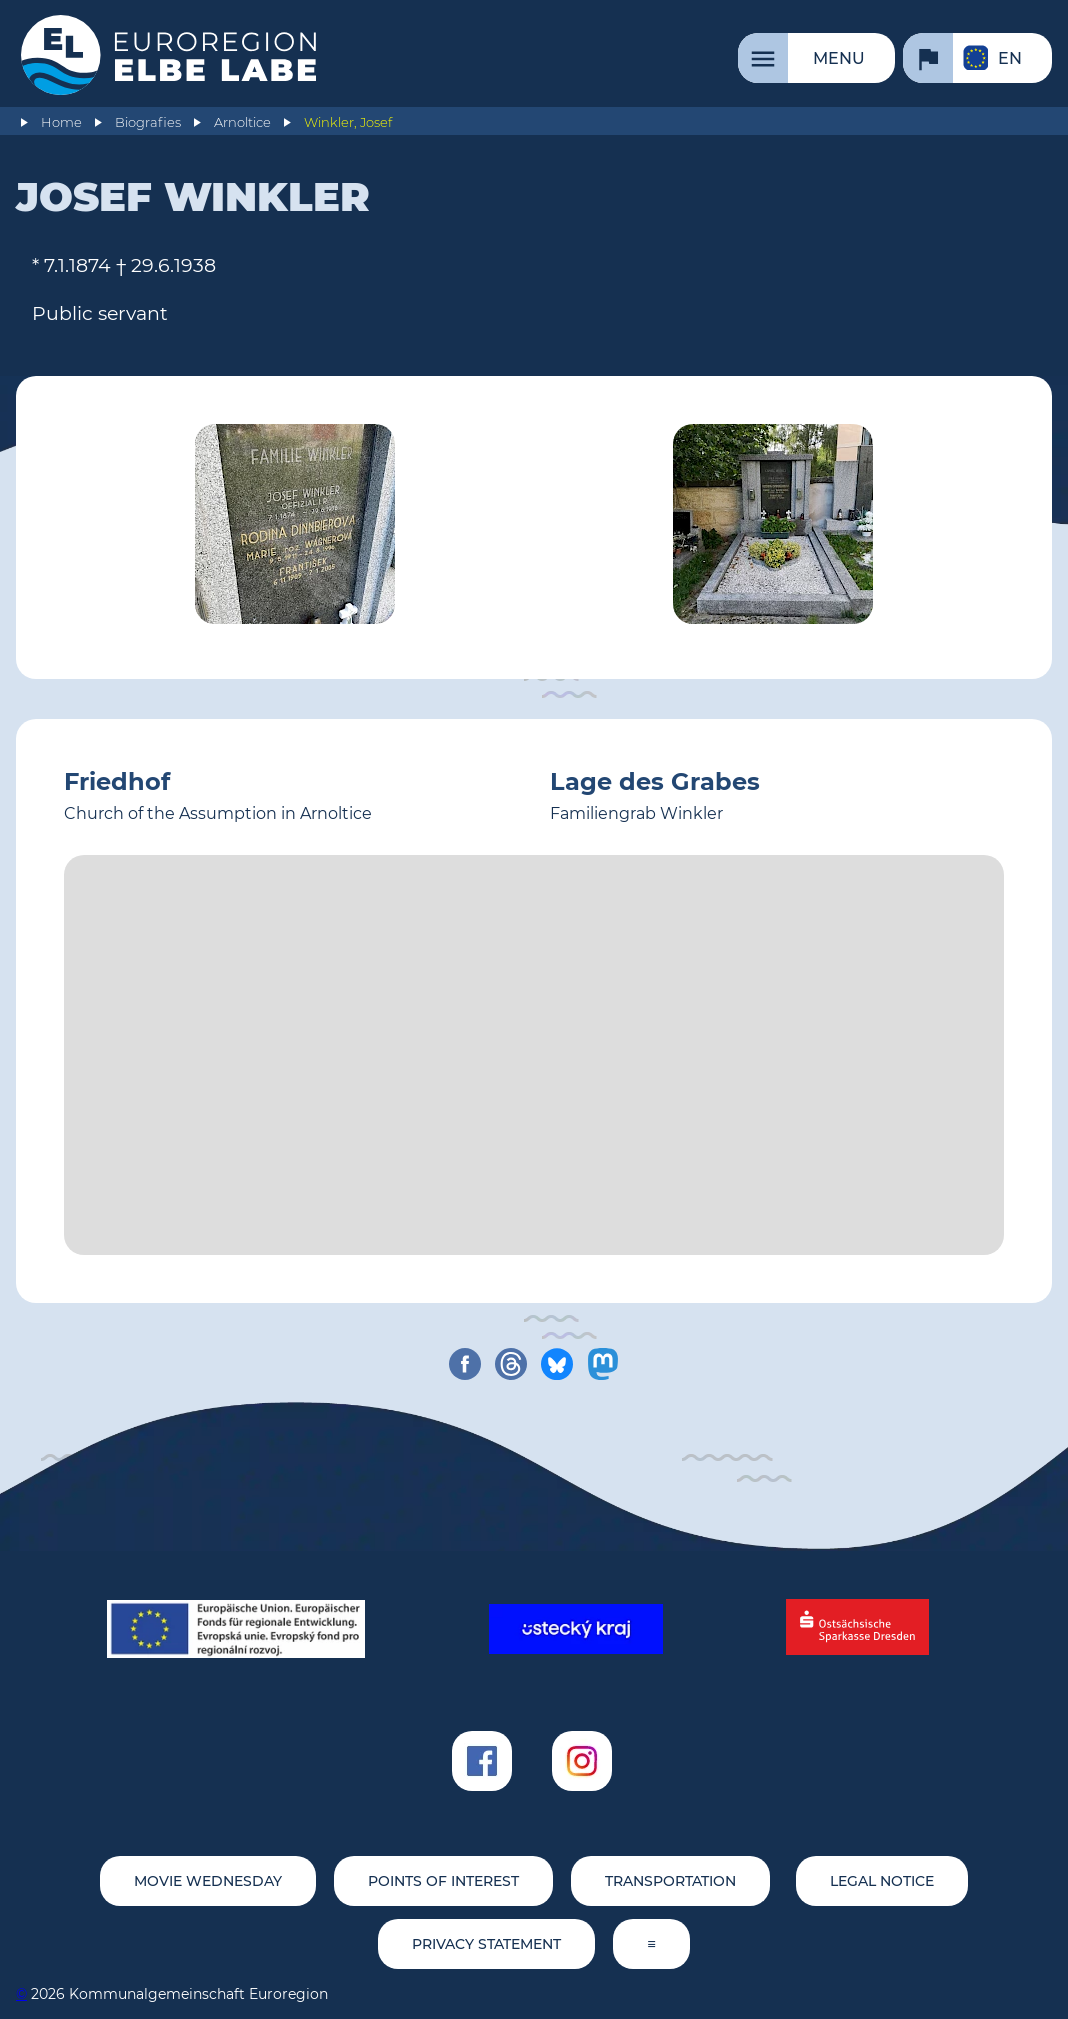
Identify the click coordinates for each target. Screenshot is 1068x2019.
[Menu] (816, 58)
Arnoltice (242, 122)
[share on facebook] (465, 1364)
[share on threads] (511, 1364)
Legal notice (882, 1881)
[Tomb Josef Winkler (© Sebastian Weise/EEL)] (295, 527)
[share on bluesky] (557, 1364)
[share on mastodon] (603, 1364)
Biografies (148, 122)
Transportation (670, 1881)
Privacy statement (486, 1944)
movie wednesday (208, 1881)
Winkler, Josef (348, 122)
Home (61, 122)
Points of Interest (443, 1881)
